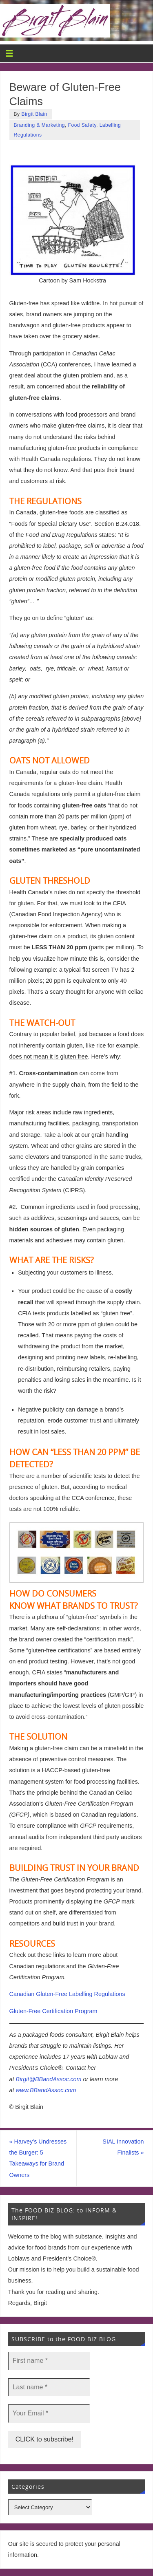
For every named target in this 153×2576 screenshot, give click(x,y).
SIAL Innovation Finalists (123, 2147)
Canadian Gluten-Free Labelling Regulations (67, 1994)
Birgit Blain (34, 114)
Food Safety (82, 125)
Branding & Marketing (39, 125)
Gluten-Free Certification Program (53, 2011)
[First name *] (49, 2361)
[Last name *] (49, 2387)
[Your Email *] (49, 2413)
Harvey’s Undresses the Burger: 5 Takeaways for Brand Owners (38, 2158)
